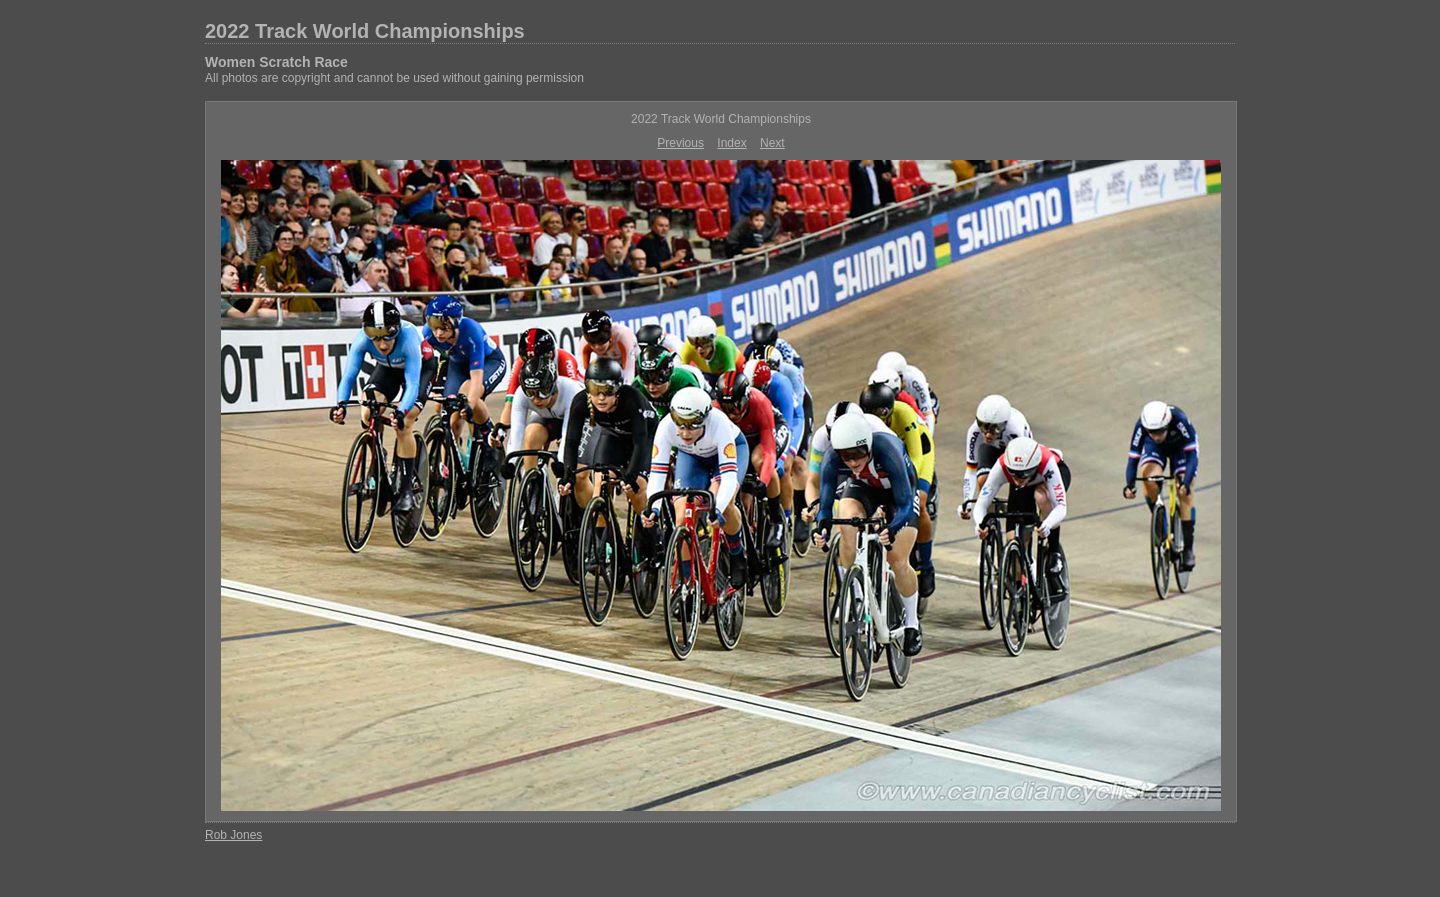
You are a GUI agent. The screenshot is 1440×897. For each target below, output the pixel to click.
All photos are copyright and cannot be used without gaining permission (394, 78)
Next (772, 143)
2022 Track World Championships (365, 31)
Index (731, 143)
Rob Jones (233, 835)
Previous (680, 143)
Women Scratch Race (276, 62)
